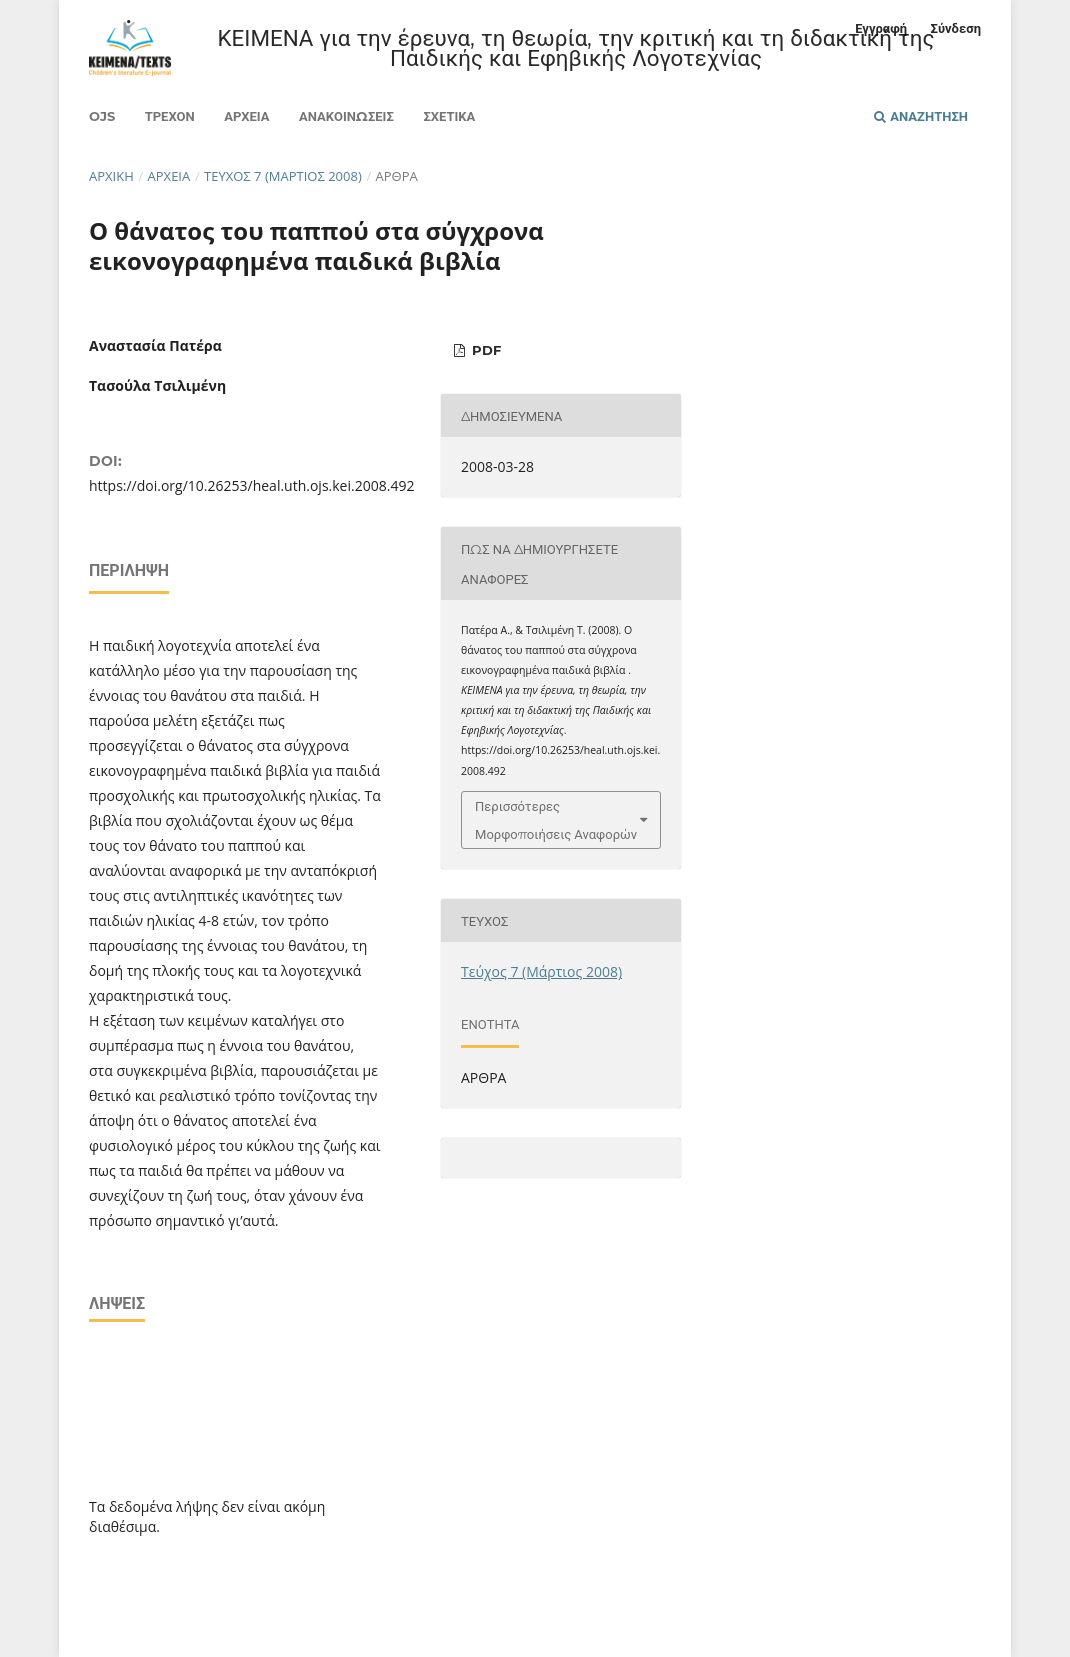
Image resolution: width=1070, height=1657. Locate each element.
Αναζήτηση (921, 116)
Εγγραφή (881, 28)
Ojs (102, 116)
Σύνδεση (956, 28)
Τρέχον (170, 116)
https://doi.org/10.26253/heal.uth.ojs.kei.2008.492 (251, 485)
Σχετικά (449, 116)
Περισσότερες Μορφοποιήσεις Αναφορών (556, 820)
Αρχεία (246, 116)
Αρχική (111, 176)
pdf (484, 350)
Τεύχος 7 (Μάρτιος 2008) (283, 176)
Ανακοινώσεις (346, 116)
